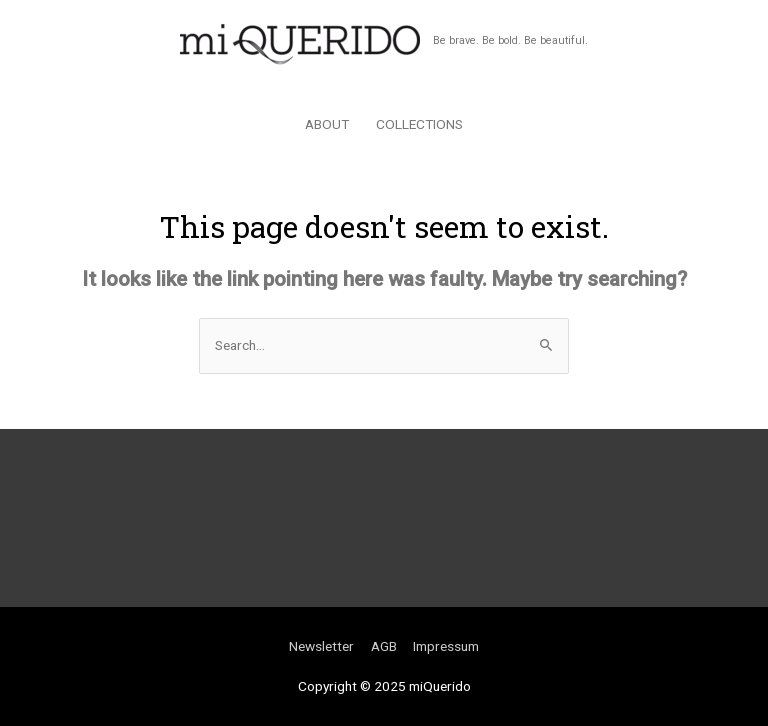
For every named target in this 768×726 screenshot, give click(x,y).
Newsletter (321, 646)
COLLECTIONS (419, 124)
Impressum (446, 646)
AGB (384, 646)
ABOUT (327, 124)
